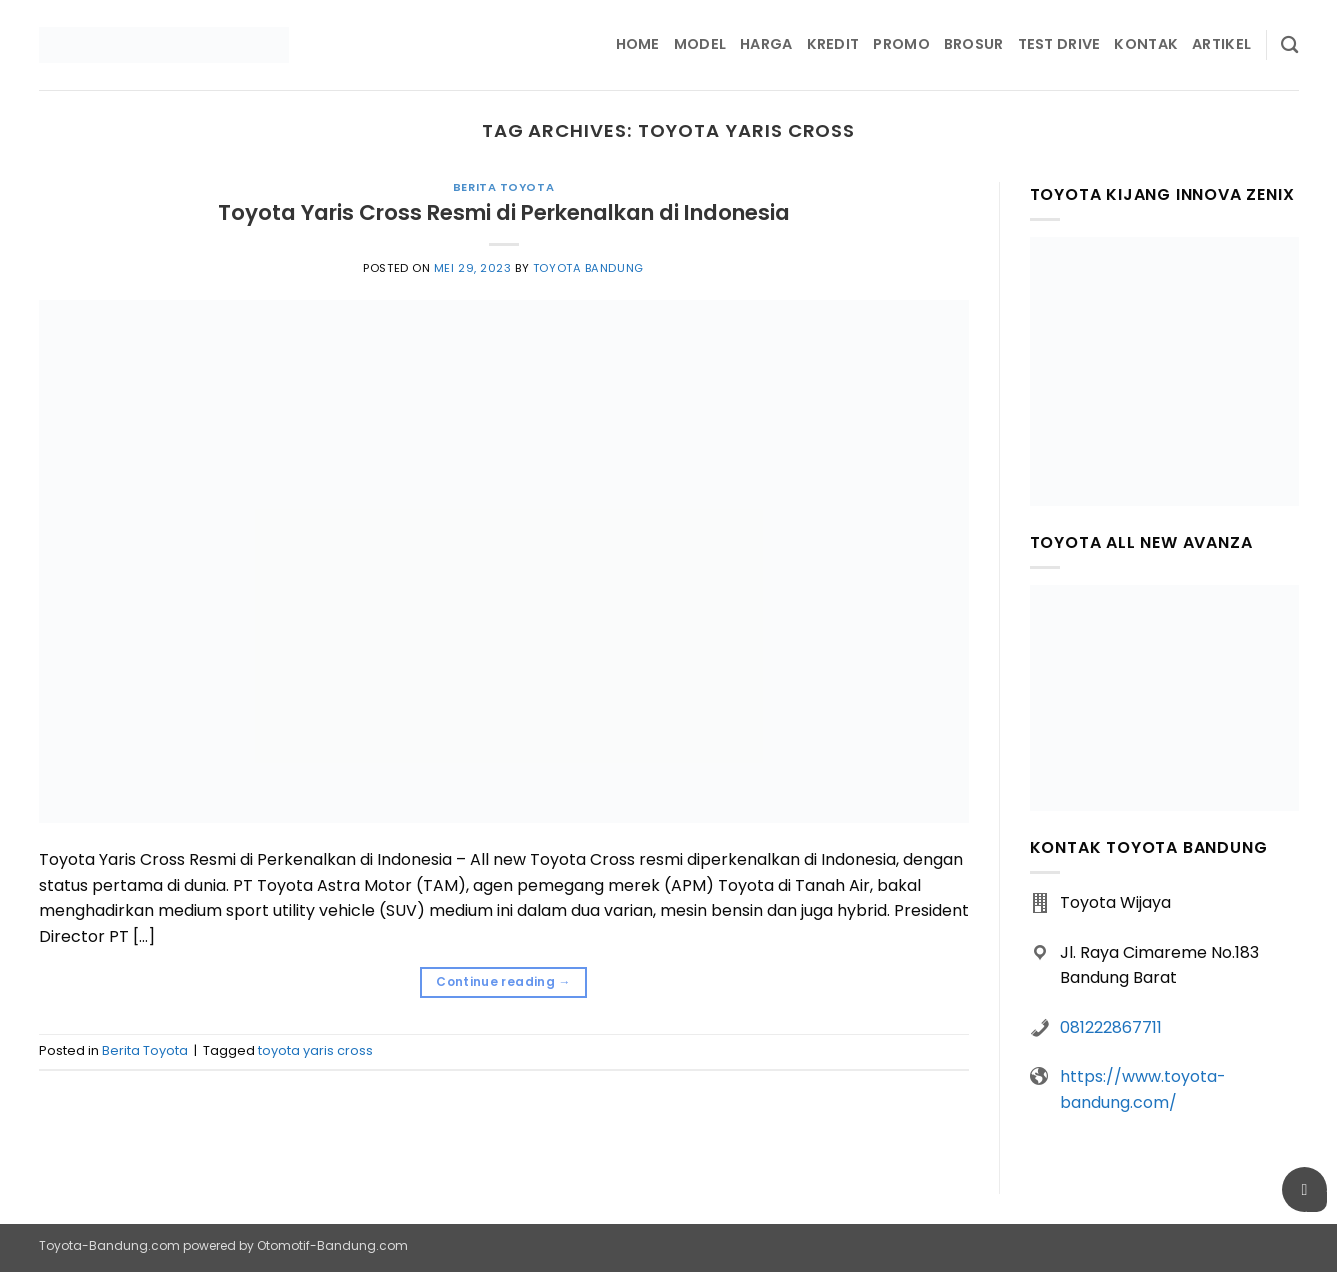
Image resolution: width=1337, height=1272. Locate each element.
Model (700, 44)
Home (638, 44)
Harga (766, 44)
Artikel (1221, 44)
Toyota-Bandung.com (109, 1245)
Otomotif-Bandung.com (332, 1245)
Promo (901, 44)
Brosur (974, 44)
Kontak (1146, 44)
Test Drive (1059, 44)
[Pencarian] (1289, 45)
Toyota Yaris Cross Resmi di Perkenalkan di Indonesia (504, 212)
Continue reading (503, 981)
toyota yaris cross (315, 1050)
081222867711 (1111, 1027)
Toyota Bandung (588, 268)
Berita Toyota (503, 187)
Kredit (833, 44)
